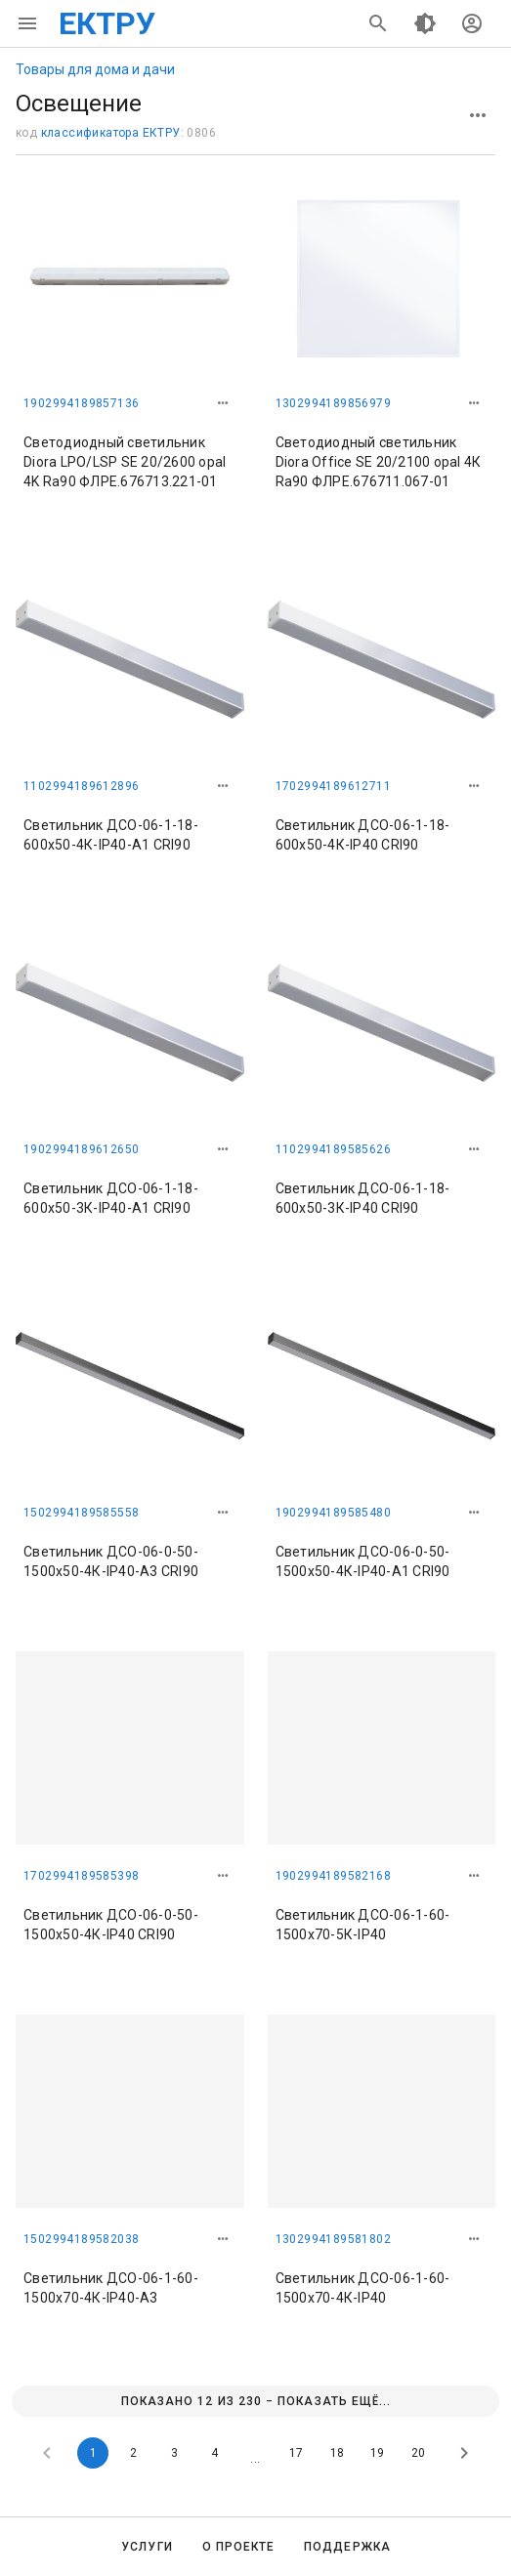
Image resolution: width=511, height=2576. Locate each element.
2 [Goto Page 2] (133, 2453)
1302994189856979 (333, 403)
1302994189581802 (333, 2239)
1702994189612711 (333, 786)
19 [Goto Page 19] (377, 2453)
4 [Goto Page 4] (214, 2453)
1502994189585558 (81, 1512)
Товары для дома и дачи (95, 69)
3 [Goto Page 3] (174, 2453)
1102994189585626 (333, 1149)
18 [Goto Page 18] (337, 2453)
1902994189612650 (81, 1149)
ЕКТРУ (107, 23)
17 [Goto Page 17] (296, 2453)
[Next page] (464, 2453)
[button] (222, 403)
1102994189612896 (81, 786)
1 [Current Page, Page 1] (93, 2453)
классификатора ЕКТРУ (111, 133)
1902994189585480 (333, 1512)
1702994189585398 (81, 1876)
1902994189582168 (333, 1876)
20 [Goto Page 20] (418, 2453)
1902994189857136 (81, 403)
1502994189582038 (81, 2239)
